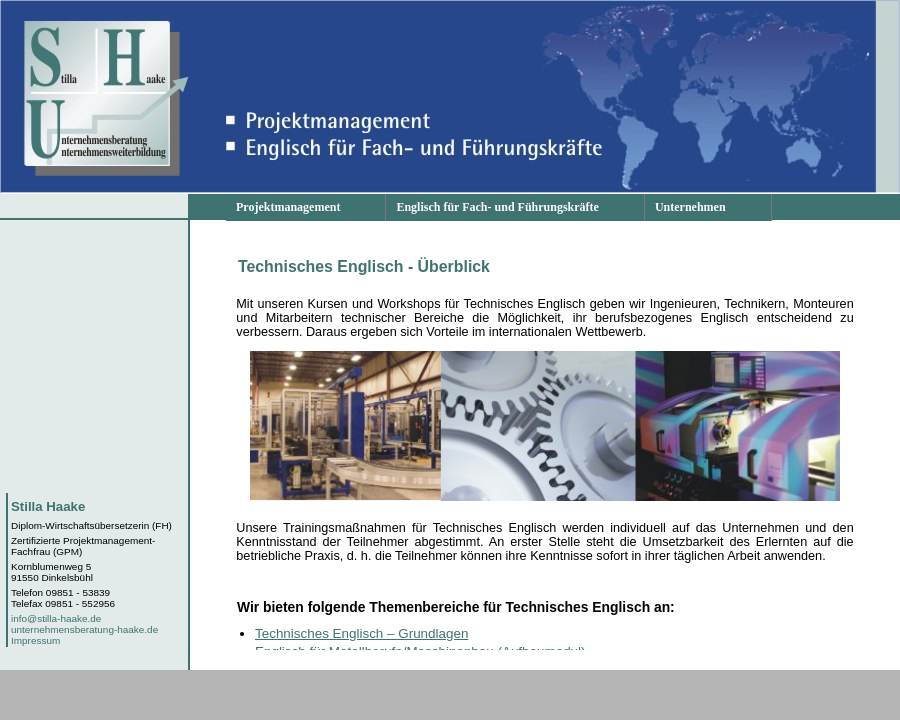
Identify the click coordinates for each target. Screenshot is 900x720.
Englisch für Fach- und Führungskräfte (497, 207)
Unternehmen (690, 207)
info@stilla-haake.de (56, 618)
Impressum (35, 640)
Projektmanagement (288, 207)
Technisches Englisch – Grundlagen (361, 633)
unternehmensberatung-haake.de (84, 629)
